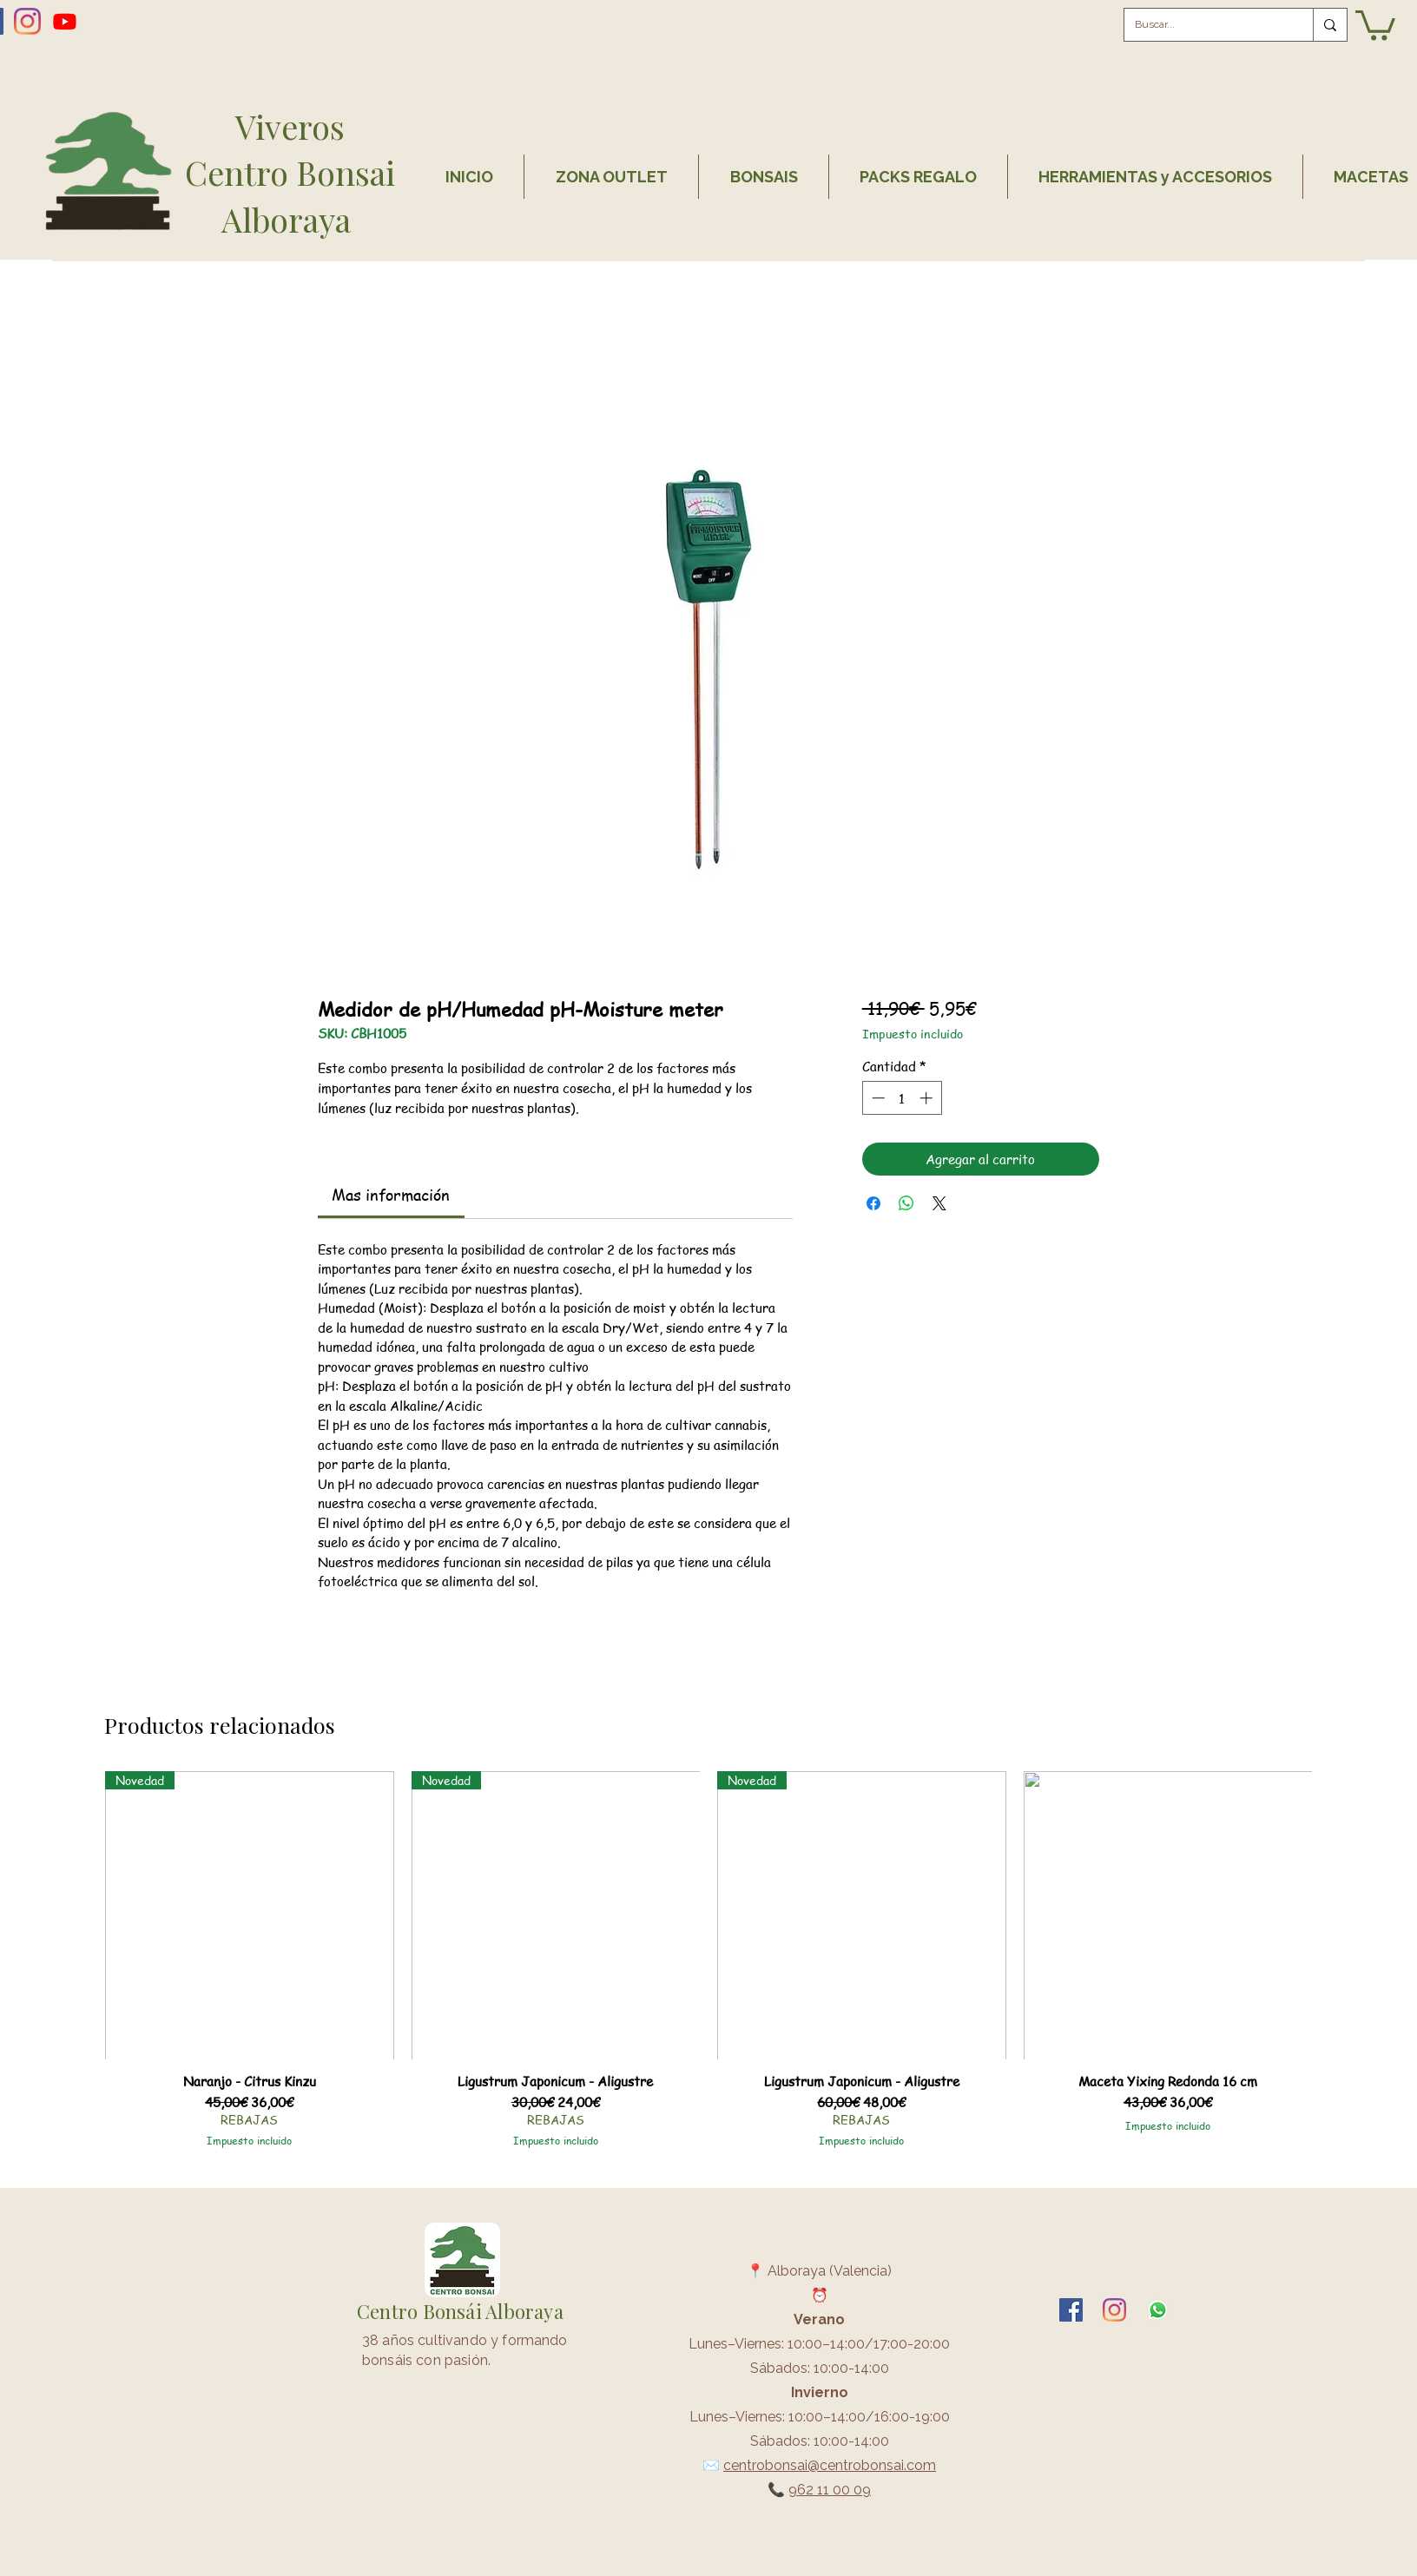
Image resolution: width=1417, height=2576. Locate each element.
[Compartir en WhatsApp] (906, 1203)
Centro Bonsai (290, 172)
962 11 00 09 (829, 2489)
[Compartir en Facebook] (873, 1203)
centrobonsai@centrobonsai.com (829, 2465)
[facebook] (1071, 2310)
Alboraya (290, 219)
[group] (708, 1967)
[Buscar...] (1205, 25)
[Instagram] (27, 21)
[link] (391, 1194)
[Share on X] (939, 1203)
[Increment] (927, 1098)
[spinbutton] (901, 1098)
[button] (1375, 24)
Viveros (290, 126)
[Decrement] (876, 1098)
